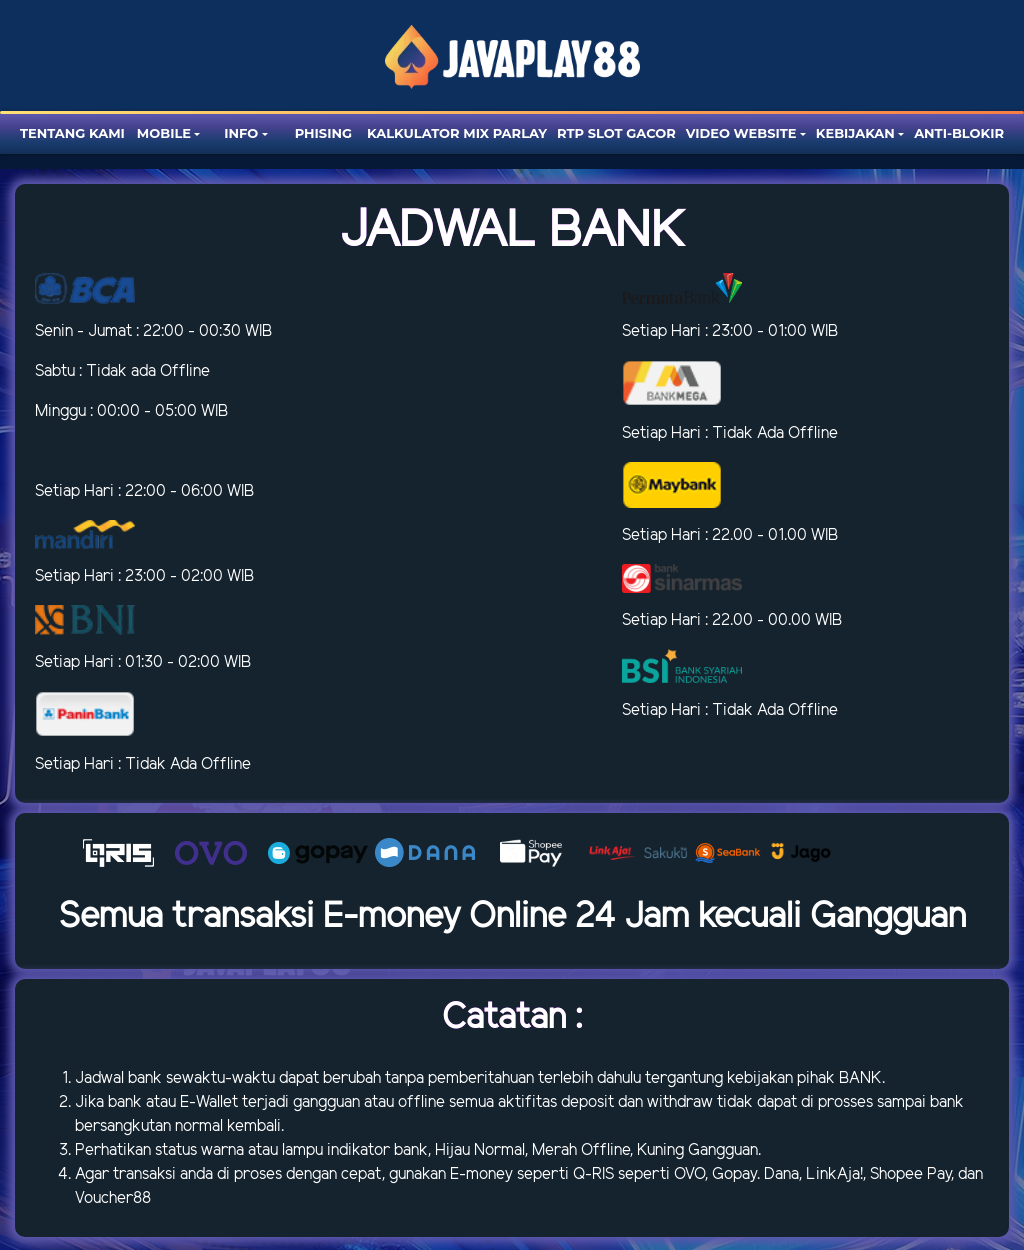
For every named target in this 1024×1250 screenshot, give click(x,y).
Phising (323, 133)
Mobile (164, 133)
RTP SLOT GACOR (616, 133)
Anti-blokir (959, 133)
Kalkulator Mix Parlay (457, 133)
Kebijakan (855, 133)
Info (241, 133)
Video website (741, 133)
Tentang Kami (72, 133)
